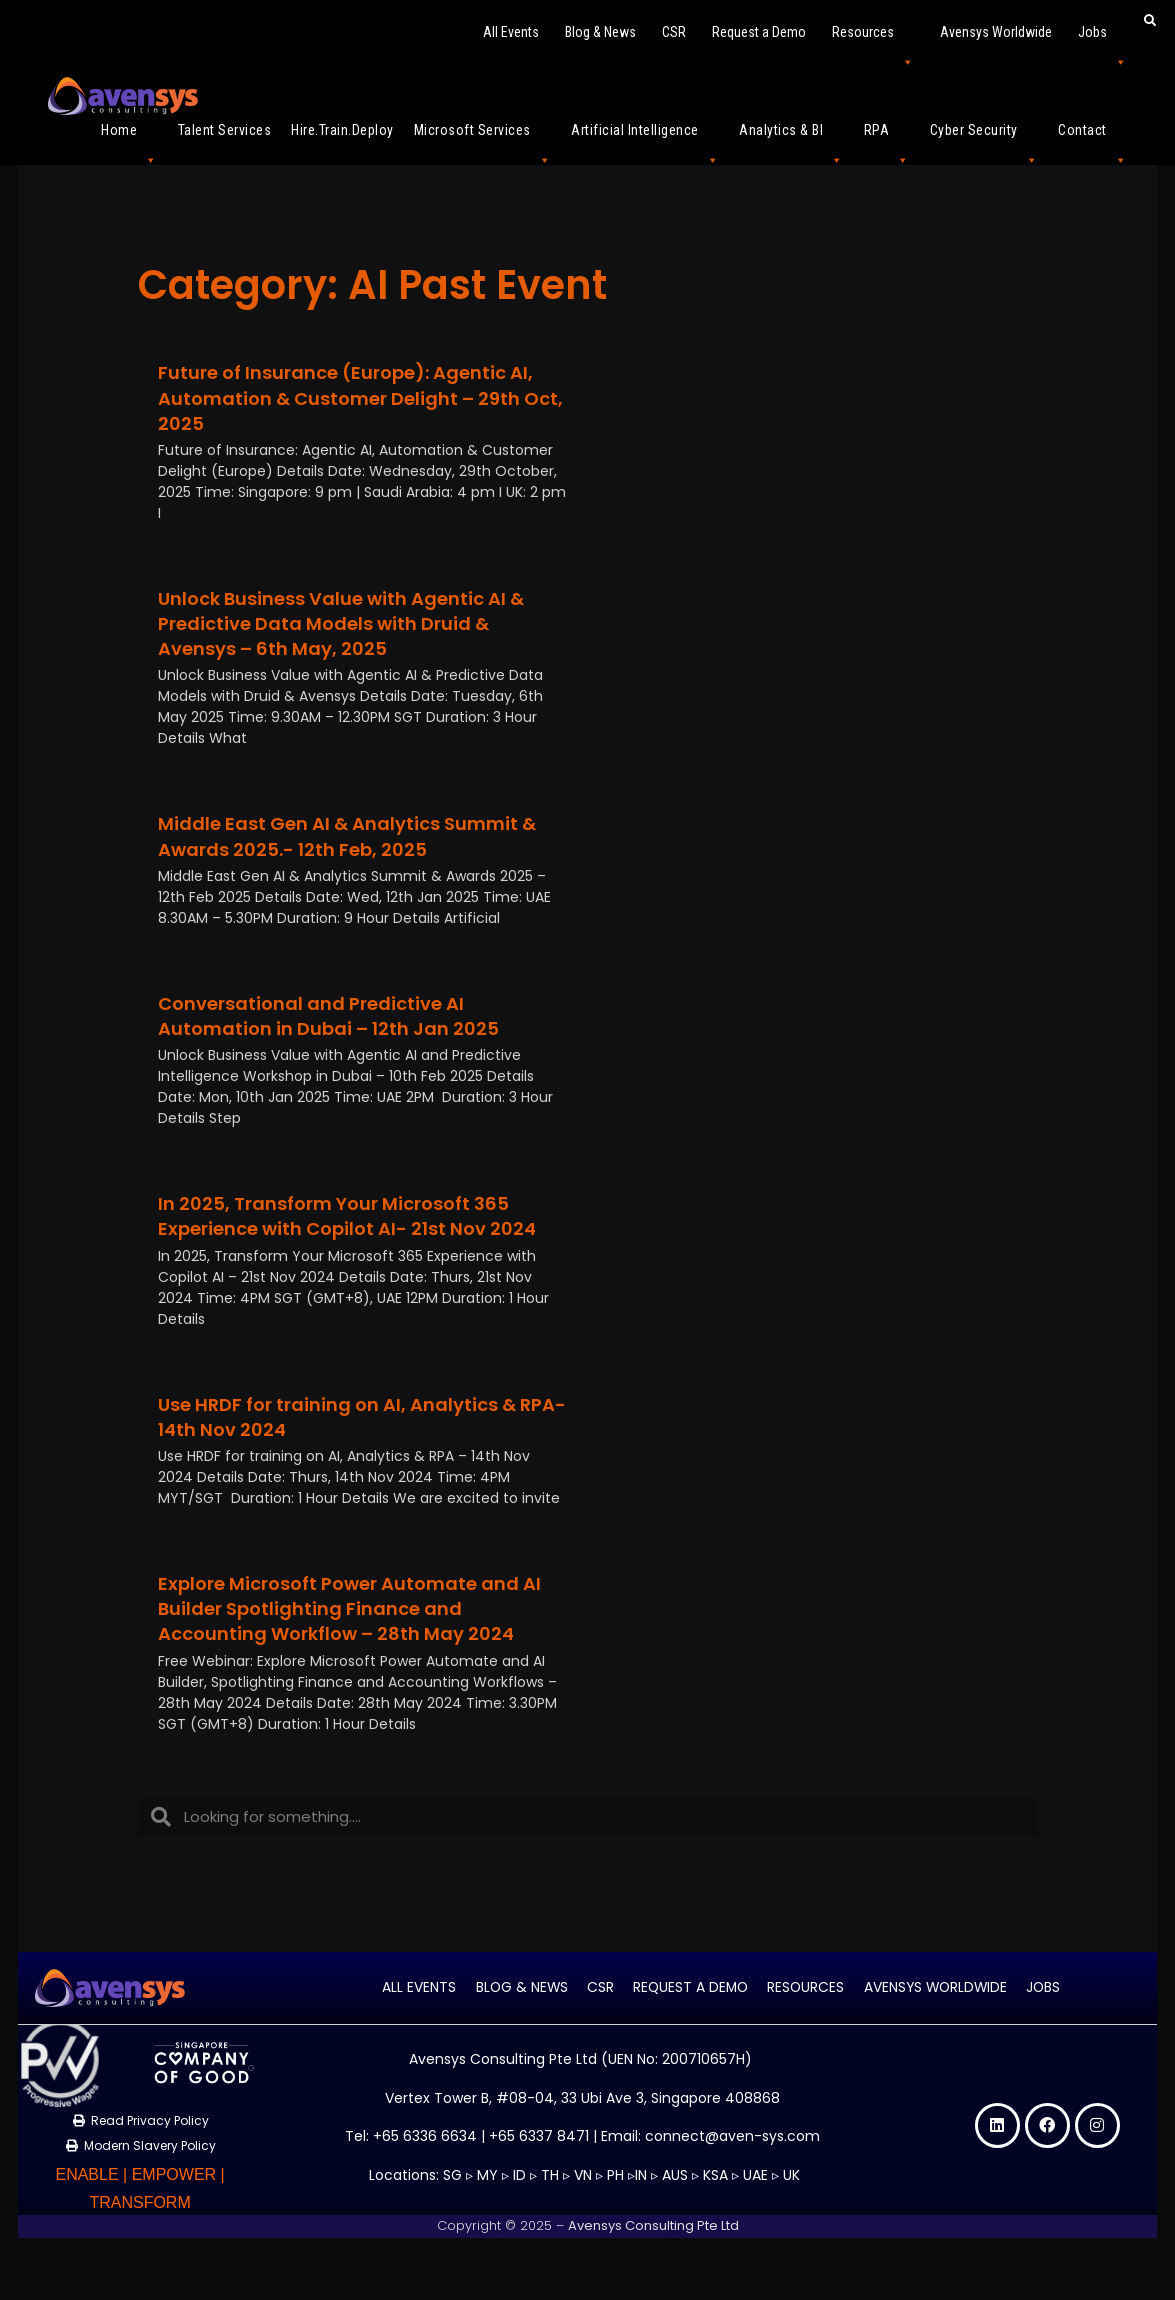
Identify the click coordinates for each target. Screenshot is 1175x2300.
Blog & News (600, 32)
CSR (674, 32)
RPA (887, 138)
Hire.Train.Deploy (342, 130)
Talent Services (225, 130)
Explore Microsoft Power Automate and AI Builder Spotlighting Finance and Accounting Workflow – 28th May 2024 (349, 1608)
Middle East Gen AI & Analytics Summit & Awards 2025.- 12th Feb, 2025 (347, 836)
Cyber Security (984, 138)
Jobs (1102, 40)
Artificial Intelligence (645, 138)
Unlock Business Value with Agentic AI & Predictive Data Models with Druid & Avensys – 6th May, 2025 (341, 623)
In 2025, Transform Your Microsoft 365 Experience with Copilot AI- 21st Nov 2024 (347, 1216)
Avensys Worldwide (996, 32)
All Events (511, 32)
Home (129, 138)
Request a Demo (759, 32)
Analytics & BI (791, 138)
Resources (873, 40)
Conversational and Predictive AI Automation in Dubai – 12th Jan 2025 (328, 1016)
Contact (1092, 138)
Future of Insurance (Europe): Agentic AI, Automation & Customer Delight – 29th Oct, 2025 (360, 397)
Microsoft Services (483, 138)
